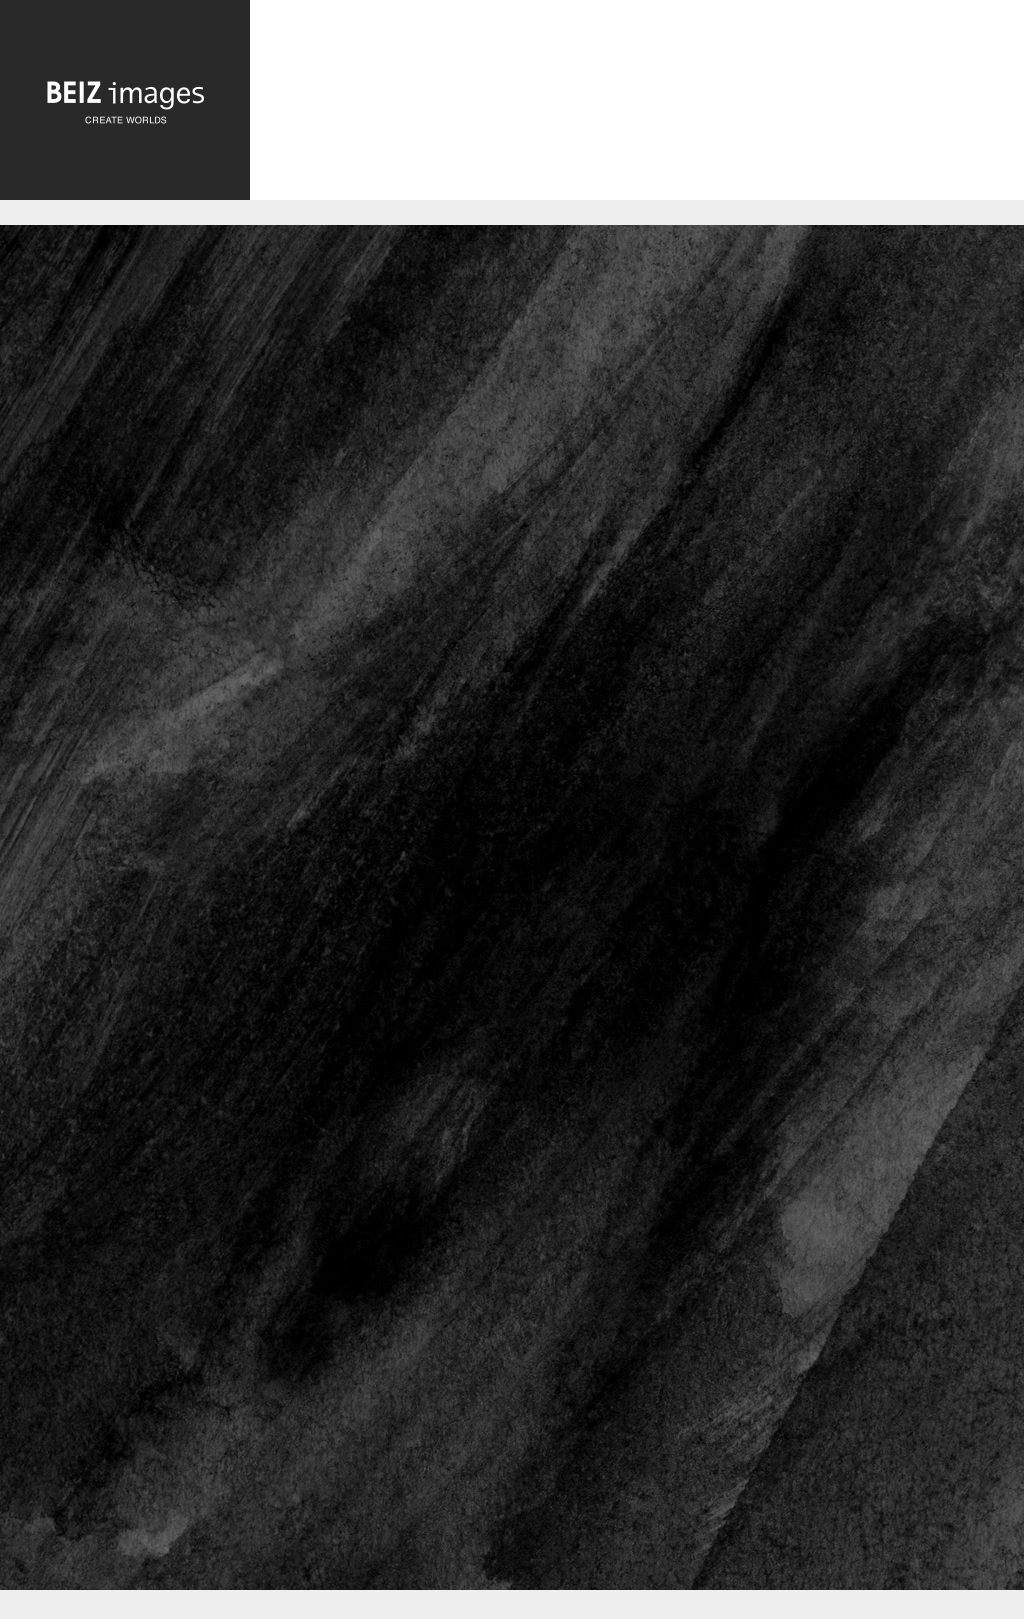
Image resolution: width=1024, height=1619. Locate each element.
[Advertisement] (637, 107)
